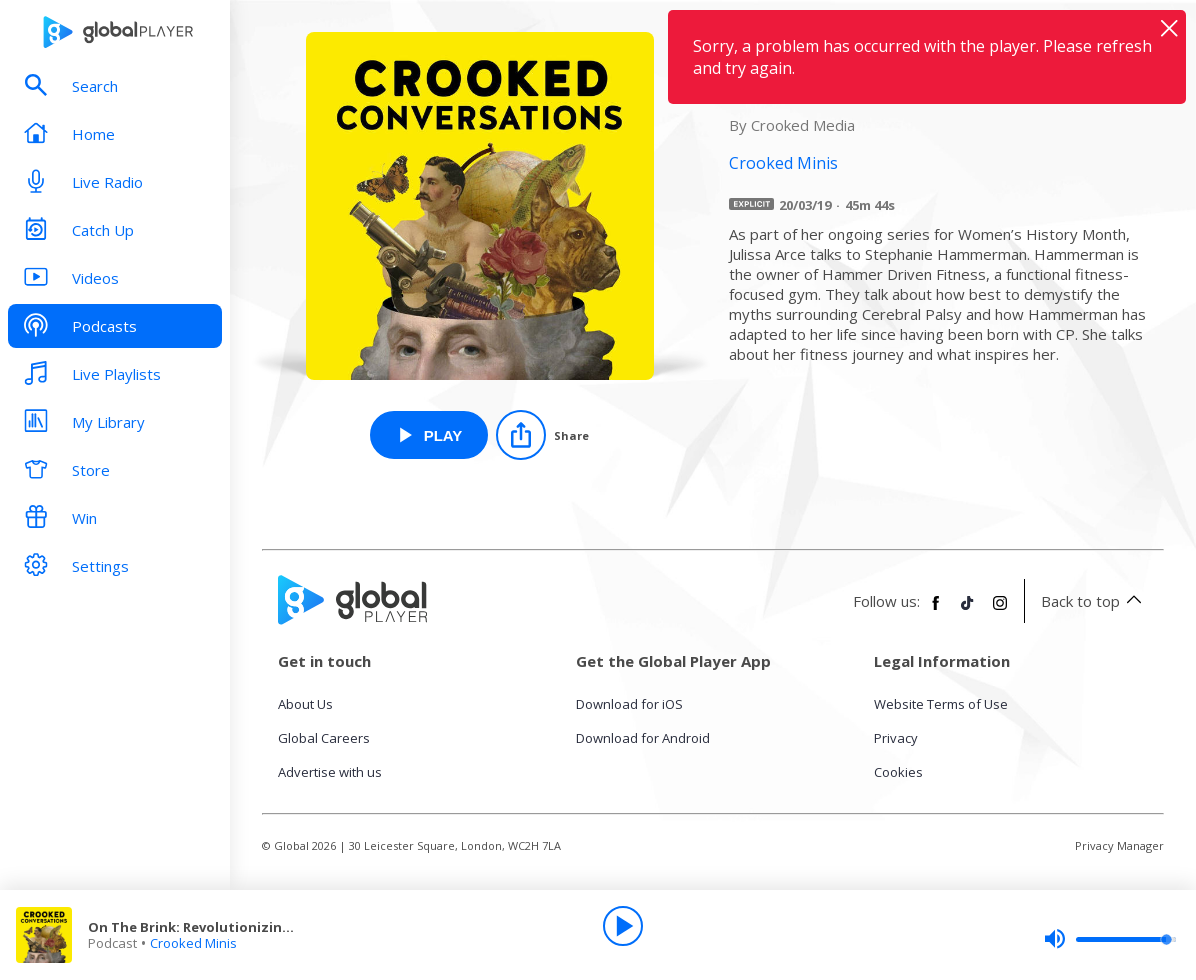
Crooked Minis (193, 943)
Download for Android (643, 738)
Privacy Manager (1119, 845)
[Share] (542, 435)
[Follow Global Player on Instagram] (1000, 611)
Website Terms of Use (941, 704)
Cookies (898, 772)
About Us (305, 704)
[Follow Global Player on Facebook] (936, 611)
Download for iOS (629, 704)
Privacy (896, 738)
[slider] (1110, 939)
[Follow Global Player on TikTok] (968, 611)
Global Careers (324, 738)
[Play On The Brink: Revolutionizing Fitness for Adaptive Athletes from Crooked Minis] (429, 435)
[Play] (623, 926)
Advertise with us (330, 772)
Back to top (1094, 601)
